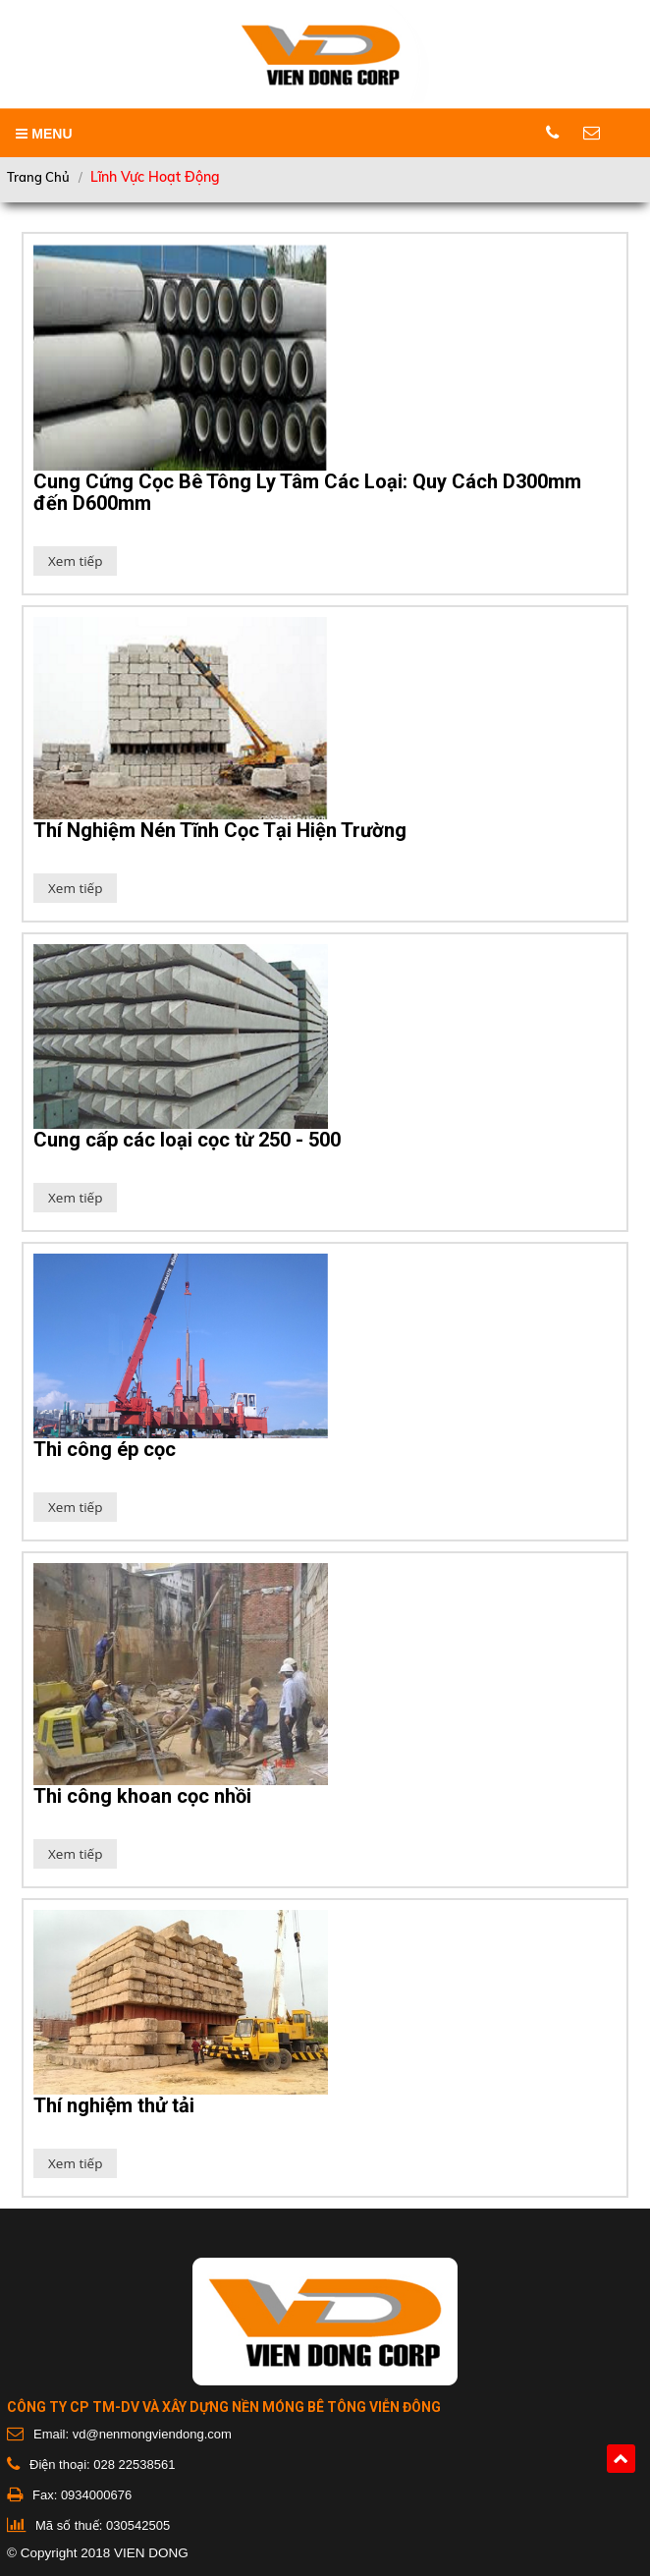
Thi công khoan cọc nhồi (142, 1796)
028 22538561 (134, 2464)
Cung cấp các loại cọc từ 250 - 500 (187, 1139)
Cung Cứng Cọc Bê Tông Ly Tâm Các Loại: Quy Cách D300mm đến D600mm (307, 492)
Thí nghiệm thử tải (113, 2105)
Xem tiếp (75, 561)
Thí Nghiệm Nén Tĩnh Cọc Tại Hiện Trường (219, 830)
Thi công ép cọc (104, 1449)
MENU (44, 133)
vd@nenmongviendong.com (152, 2434)
